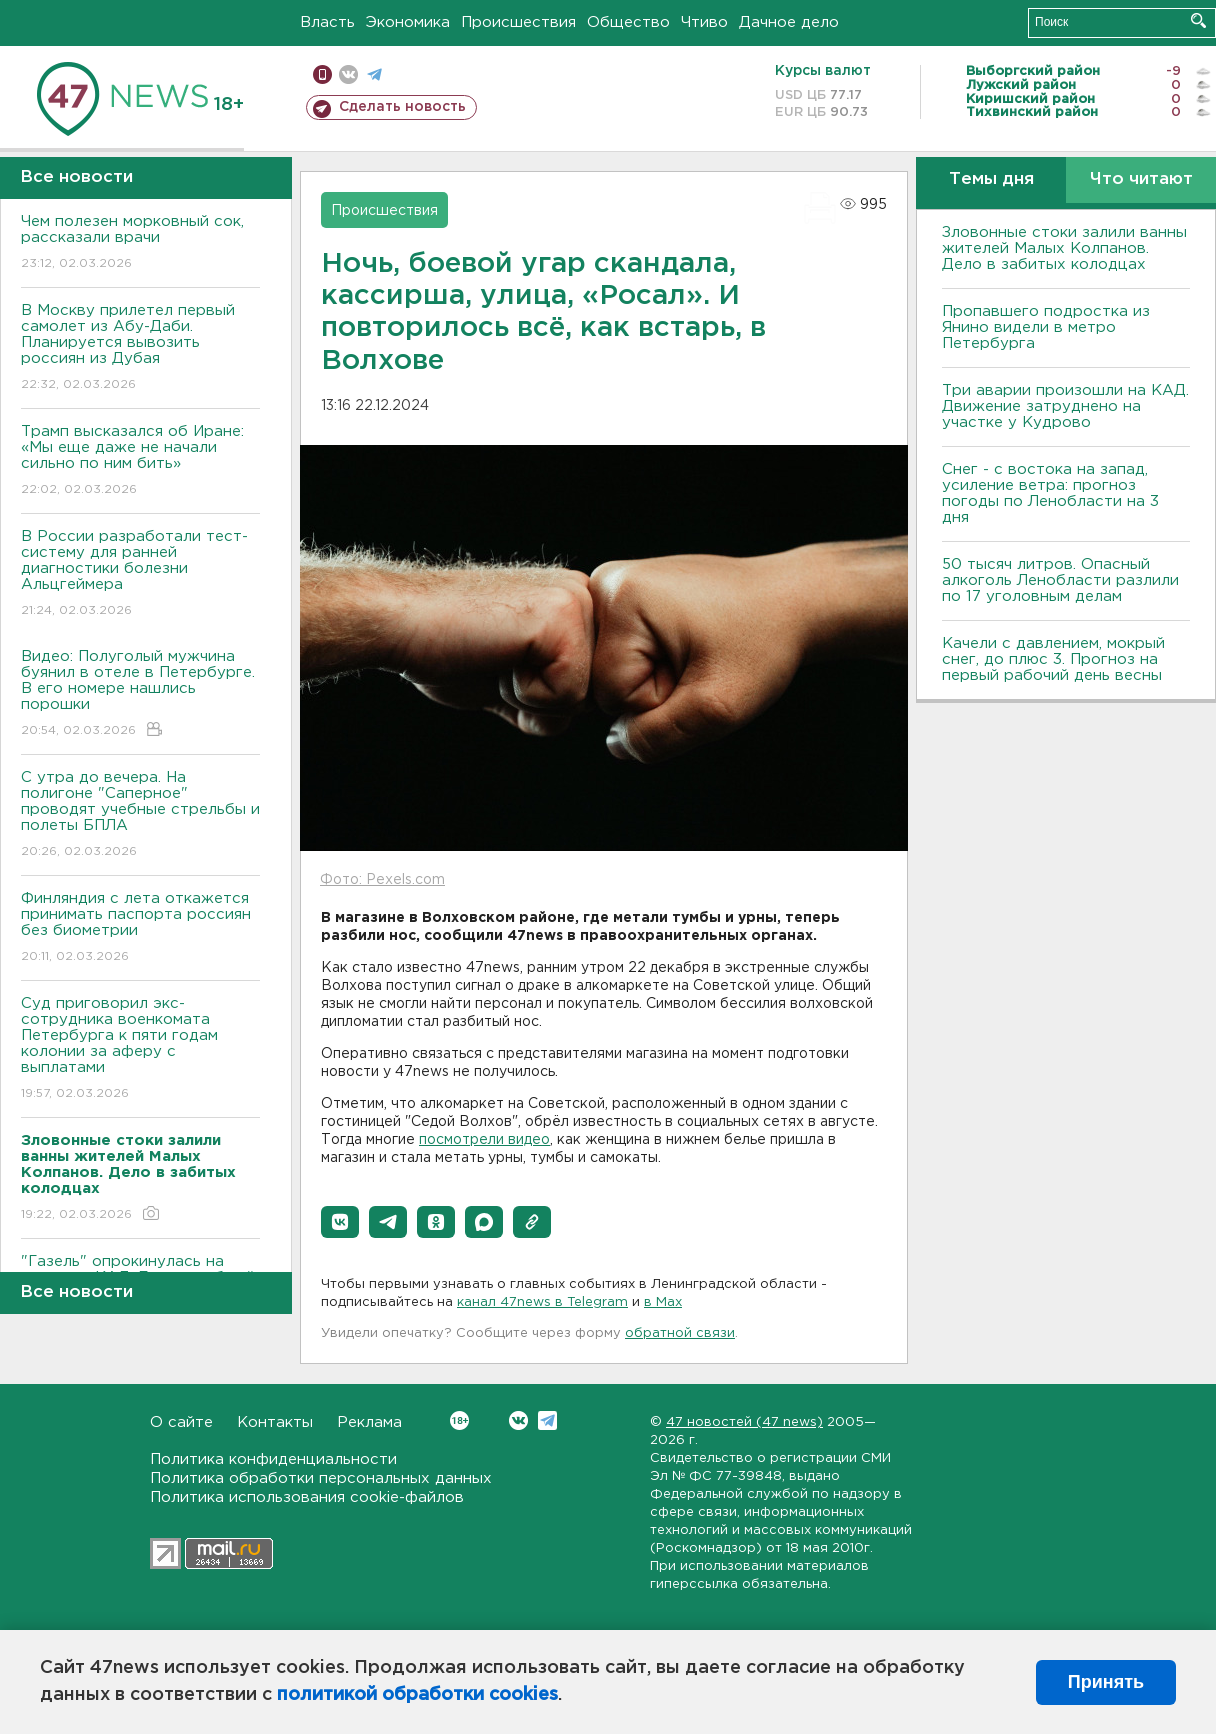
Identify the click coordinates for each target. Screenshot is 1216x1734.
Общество (628, 22)
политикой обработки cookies (417, 1695)
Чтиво (704, 22)
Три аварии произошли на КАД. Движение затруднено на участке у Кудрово (1065, 406)
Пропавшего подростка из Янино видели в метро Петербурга (1046, 327)
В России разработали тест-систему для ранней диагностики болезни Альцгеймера (140, 574)
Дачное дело (789, 22)
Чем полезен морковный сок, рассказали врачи (140, 243)
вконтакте (348, 74)
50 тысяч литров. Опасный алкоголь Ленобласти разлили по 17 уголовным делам (1060, 580)
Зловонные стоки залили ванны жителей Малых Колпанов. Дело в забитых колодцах (1064, 248)
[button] (340, 1222)
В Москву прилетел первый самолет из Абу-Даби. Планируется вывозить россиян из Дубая (140, 348)
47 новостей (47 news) (744, 1422)
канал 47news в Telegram (542, 1302)
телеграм (374, 74)
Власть (327, 22)
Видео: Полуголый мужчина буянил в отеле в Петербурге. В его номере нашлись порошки (140, 694)
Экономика (408, 22)
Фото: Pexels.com (382, 880)
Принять (1106, 1682)
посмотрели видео (484, 1140)
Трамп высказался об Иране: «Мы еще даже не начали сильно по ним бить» (140, 461)
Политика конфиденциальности (273, 1459)
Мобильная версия (322, 74)
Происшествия (518, 22)
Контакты (275, 1422)
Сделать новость (402, 107)
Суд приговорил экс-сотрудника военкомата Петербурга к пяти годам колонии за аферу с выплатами (140, 1049)
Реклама (369, 1422)
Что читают (1141, 179)
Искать (1198, 20)
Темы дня (991, 179)
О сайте (181, 1422)
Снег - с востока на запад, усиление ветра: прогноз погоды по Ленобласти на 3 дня (1050, 493)
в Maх (663, 1302)
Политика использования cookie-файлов (307, 1497)
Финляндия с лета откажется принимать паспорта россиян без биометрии (140, 928)
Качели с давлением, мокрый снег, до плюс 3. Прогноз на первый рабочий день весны (1053, 659)
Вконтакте (459, 1420)
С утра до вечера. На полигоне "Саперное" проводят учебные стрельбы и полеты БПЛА (140, 815)
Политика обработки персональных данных (321, 1478)
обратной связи (680, 1333)
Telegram (547, 1420)
